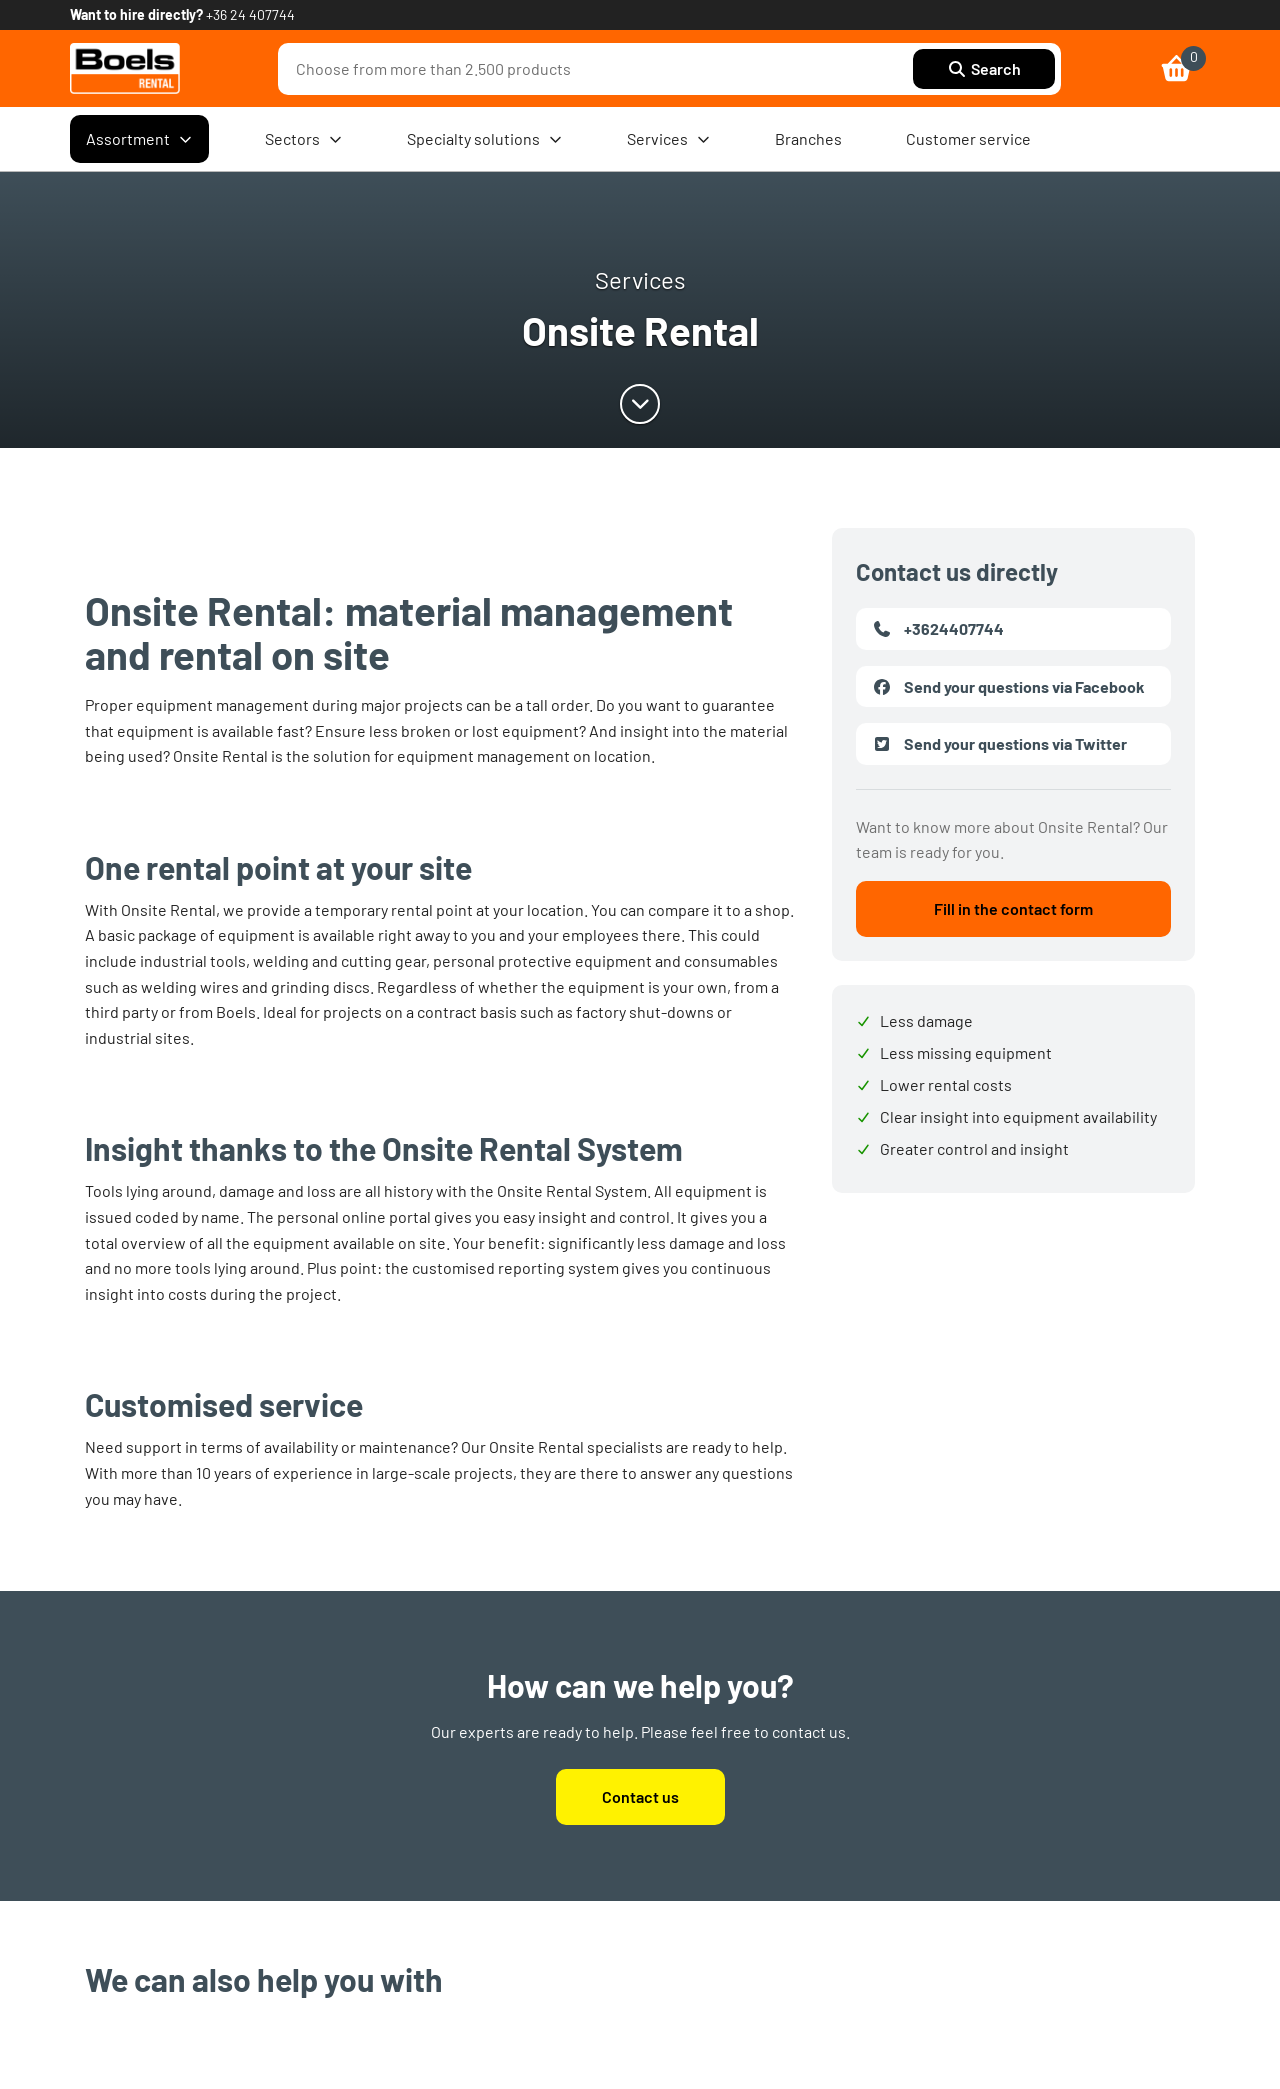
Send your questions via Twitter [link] (999, 744)
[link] (125, 68)
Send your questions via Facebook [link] (1008, 687)
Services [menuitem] (669, 139)
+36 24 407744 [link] (250, 14)
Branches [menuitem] (808, 138)
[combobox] (600, 69)
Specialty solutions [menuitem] (485, 139)
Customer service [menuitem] (968, 138)
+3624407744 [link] (938, 629)
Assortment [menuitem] (139, 139)
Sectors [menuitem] (304, 139)
